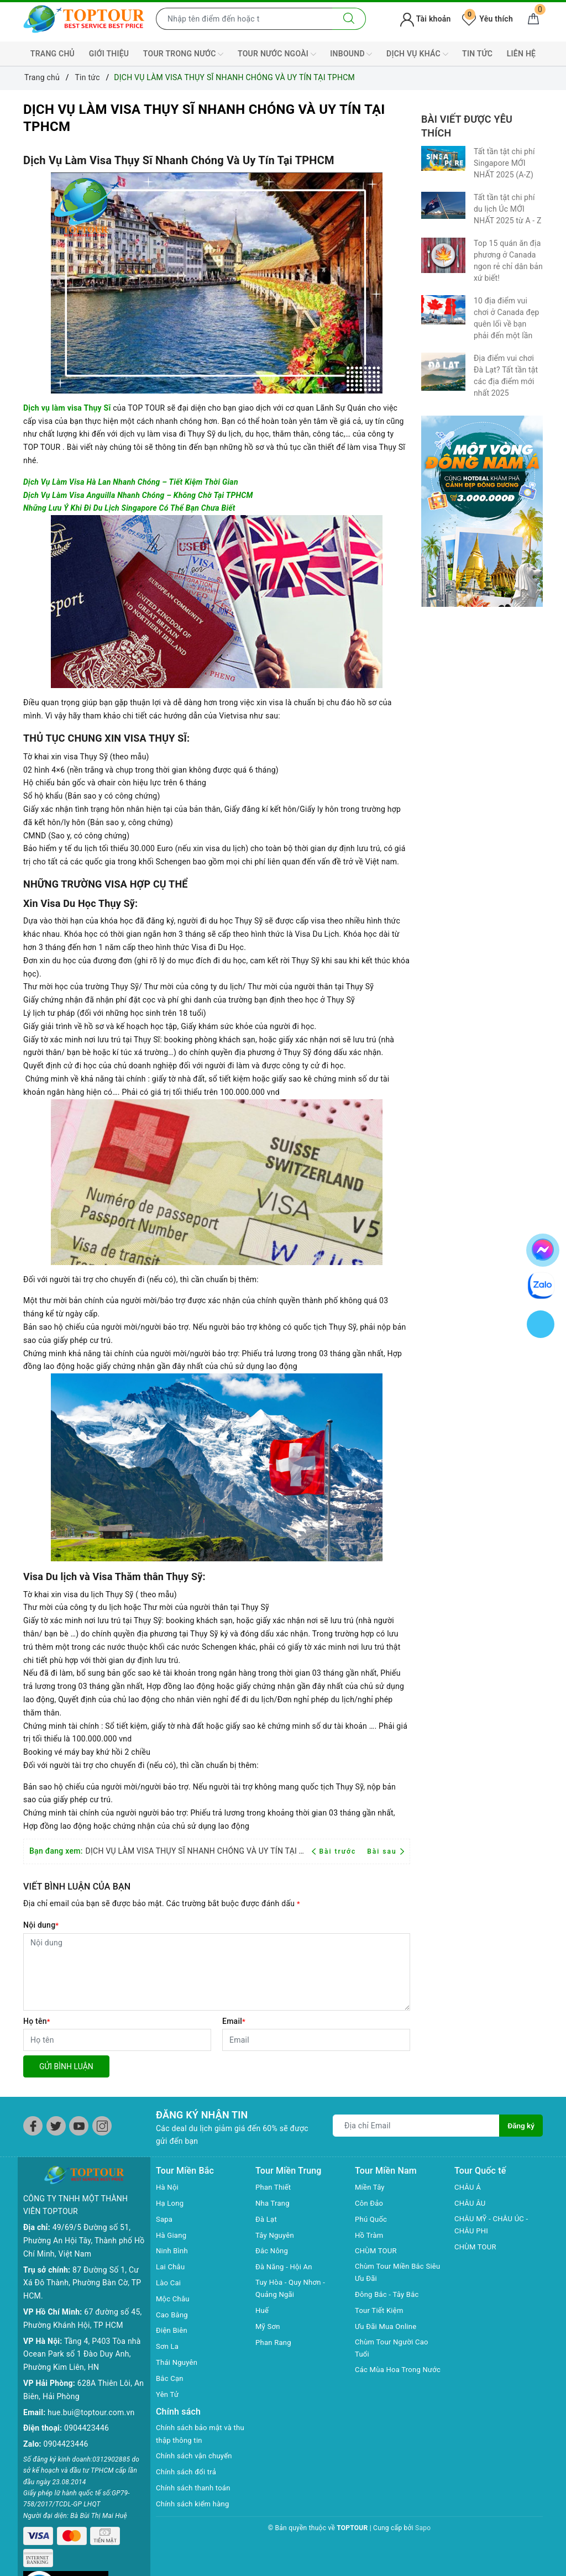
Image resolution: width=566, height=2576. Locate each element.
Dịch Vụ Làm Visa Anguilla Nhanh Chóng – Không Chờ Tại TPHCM (138, 495)
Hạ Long (171, 2203)
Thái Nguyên (178, 2362)
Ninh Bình (173, 2250)
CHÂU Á (468, 2186)
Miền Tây (371, 2186)
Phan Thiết (274, 2186)
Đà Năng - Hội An (285, 2266)
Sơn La (168, 2346)
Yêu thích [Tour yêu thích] (487, 18)
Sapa (165, 2219)
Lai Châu (171, 2266)
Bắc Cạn (170, 2378)
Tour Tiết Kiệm (381, 2311)
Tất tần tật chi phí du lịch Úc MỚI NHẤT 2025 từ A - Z (507, 209)
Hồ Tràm (370, 2235)
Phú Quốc (372, 2219)
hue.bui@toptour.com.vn (91, 2394)
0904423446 (86, 2410)
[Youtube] (78, 2126)
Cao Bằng (173, 2314)
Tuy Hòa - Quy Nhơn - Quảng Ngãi (292, 2289)
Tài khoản (425, 18)
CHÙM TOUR (377, 2250)
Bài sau (385, 1851)
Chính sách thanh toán (195, 2489)
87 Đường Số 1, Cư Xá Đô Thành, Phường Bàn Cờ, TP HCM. (82, 2265)
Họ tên (36, 2021)
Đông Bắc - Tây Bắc (389, 2295)
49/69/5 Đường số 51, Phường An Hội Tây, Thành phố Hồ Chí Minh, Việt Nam (83, 2223)
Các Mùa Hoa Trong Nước (390, 2379)
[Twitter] (56, 2126)
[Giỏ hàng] (533, 18)
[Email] (316, 2040)
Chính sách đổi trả (188, 2473)
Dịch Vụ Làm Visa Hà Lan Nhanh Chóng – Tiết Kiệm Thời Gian (130, 482)
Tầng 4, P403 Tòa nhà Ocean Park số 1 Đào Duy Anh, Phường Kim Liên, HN (82, 2336)
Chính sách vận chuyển (197, 2457)
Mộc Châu (174, 2298)
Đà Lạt (267, 2219)
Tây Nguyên (276, 2235)
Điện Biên (173, 2330)
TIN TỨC (477, 53)
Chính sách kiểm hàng (195, 2504)
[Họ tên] (117, 2040)
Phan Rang (274, 2343)
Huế (262, 2311)
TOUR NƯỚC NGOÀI (277, 54)
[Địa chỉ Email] (416, 2126)
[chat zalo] (541, 1284)
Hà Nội (168, 2186)
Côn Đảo (370, 2203)
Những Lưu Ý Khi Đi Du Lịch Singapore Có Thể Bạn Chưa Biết (129, 507)
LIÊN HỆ (521, 53)
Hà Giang (172, 2235)
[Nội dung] (216, 1972)
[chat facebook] (543, 1248)
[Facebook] (33, 2126)
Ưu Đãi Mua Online (388, 2327)
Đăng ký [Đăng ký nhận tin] (520, 2125)
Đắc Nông (272, 2250)
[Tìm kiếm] (349, 19)
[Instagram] (102, 2126)
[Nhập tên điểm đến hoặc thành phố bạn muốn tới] (244, 19)
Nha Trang (273, 2203)
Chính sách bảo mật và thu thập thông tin (196, 2434)
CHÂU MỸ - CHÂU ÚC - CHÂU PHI (493, 2226)
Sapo (423, 2529)
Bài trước (335, 1851)
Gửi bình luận (66, 2066)
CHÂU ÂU (471, 2203)
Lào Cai (169, 2282)
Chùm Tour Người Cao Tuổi (394, 2350)
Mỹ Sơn (268, 2327)
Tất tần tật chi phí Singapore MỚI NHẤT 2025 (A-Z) (504, 163)
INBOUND (351, 54)
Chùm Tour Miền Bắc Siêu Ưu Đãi (392, 2273)
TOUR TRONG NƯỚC (183, 54)
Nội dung (41, 1925)
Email (233, 2021)
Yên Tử (168, 2394)
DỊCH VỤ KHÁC (417, 54)
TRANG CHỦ (52, 53)
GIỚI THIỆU (109, 53)
